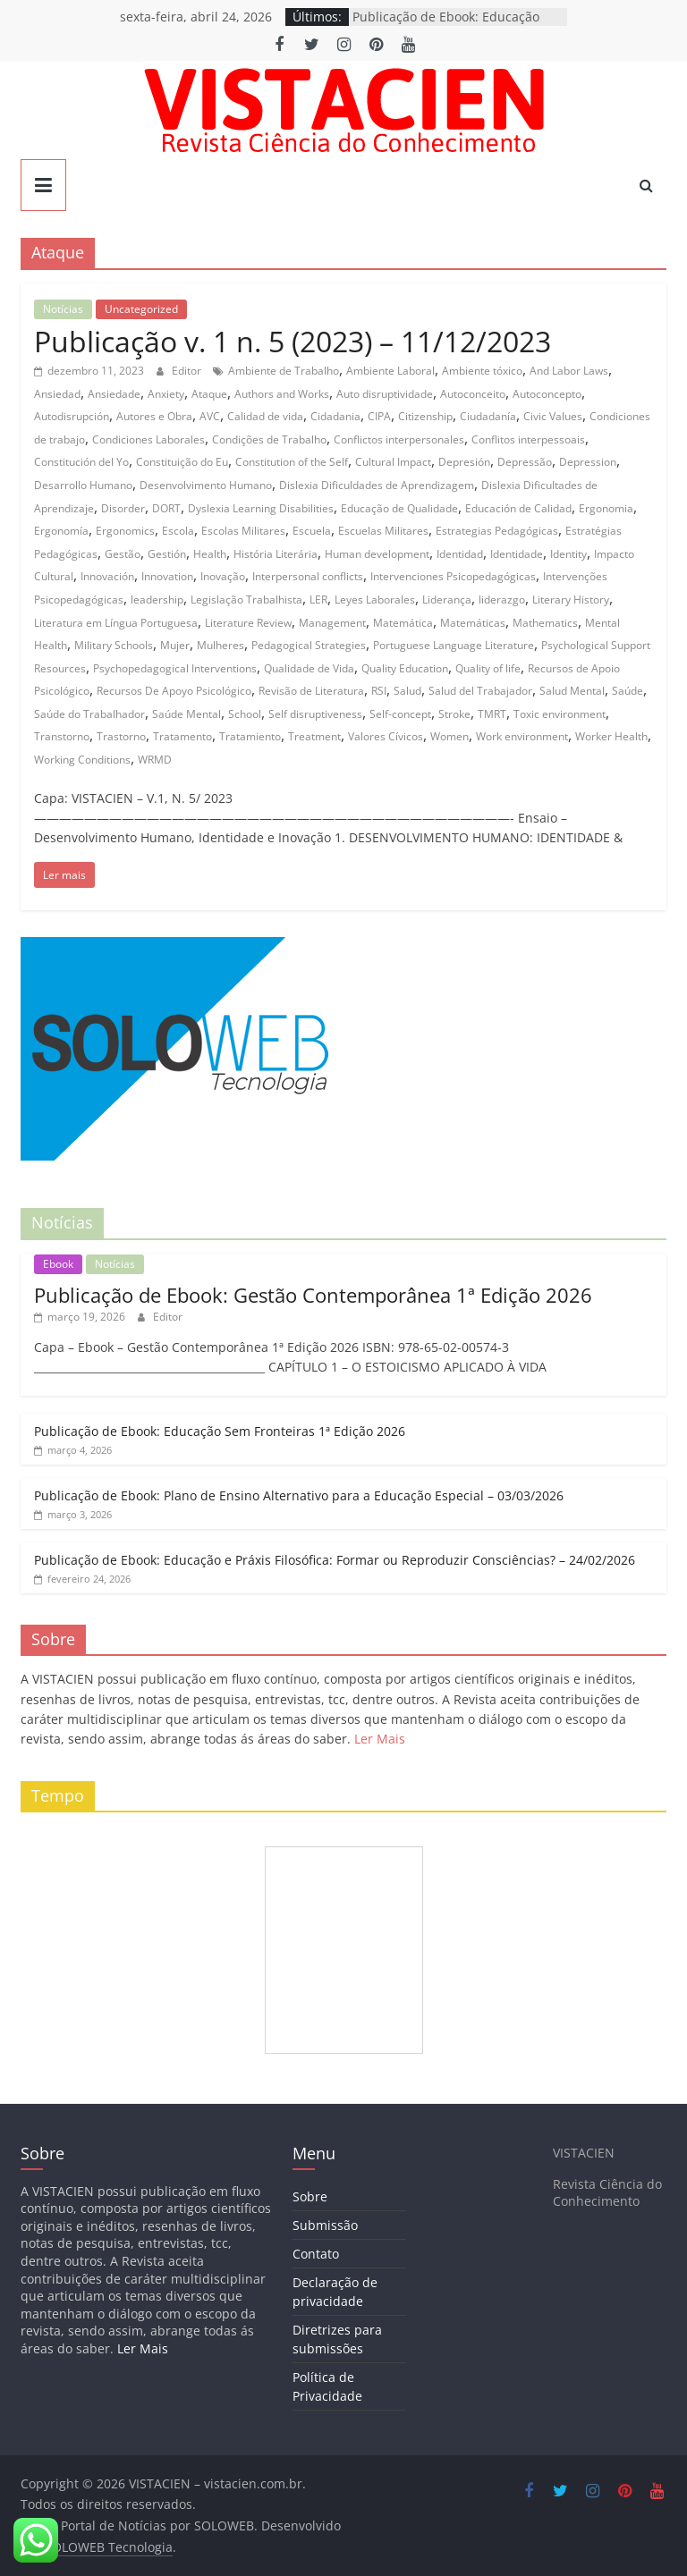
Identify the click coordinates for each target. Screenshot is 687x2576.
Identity (568, 554)
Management (332, 622)
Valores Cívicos (385, 736)
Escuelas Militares (383, 530)
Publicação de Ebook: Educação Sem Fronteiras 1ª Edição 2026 (219, 1431)
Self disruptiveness (315, 714)
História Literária (275, 554)
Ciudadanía (488, 416)
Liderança (446, 599)
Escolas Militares (243, 530)
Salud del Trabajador (480, 690)
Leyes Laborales (375, 599)
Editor (188, 370)
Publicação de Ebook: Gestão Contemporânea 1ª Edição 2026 (313, 1294)
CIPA (379, 416)
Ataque (209, 393)
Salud (407, 690)
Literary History (570, 599)
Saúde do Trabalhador (89, 714)
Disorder (123, 508)
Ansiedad (57, 393)
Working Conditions (82, 759)
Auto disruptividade (384, 393)
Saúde (627, 690)
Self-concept (400, 714)
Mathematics (545, 622)
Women (449, 736)
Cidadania (335, 416)
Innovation (167, 576)
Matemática (403, 622)
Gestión (167, 554)
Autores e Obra (154, 416)
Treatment (314, 736)
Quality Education (404, 668)
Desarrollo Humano (83, 485)
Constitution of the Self (291, 461)
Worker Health (611, 736)
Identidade (516, 554)
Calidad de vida (265, 416)
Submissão (325, 2225)
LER (318, 599)
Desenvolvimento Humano (206, 485)
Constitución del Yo (81, 461)
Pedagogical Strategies (308, 645)
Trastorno (121, 736)
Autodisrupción (71, 416)
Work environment (522, 736)
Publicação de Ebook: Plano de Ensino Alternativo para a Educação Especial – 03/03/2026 (299, 1495)
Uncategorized (141, 309)
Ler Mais (379, 1738)
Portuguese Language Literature (453, 645)
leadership (157, 599)
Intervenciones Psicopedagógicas (453, 576)
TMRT (492, 714)
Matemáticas (472, 622)
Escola (178, 530)
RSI (378, 690)
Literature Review (248, 622)
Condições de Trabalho (269, 439)
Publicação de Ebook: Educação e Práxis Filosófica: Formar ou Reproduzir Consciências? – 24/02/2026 (334, 1559)
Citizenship (425, 416)
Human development (377, 554)
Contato (316, 2253)
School (244, 714)
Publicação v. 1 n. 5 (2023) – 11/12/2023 (292, 341)
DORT (166, 508)
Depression (587, 461)
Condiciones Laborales (148, 439)
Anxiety (166, 393)
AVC (209, 416)
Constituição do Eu (182, 461)
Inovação (222, 576)
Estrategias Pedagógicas (497, 530)
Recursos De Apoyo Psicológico (174, 690)
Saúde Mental (186, 714)
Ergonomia (606, 508)
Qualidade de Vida (309, 668)
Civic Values (552, 416)
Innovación (107, 576)
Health (209, 554)
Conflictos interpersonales (399, 439)
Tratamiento (250, 736)
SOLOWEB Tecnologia (109, 2546)
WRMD (155, 759)
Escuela (312, 530)
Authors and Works (281, 393)
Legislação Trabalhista (246, 599)
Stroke (454, 714)
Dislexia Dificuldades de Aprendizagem (376, 485)
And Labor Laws (569, 370)
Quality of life (488, 668)
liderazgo (502, 599)
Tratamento (182, 736)
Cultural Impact (393, 461)
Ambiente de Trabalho (283, 370)
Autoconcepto (547, 393)
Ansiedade (114, 393)
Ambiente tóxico (482, 370)
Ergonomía (61, 530)
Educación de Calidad (518, 508)
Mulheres (220, 645)
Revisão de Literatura (311, 690)
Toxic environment (559, 714)
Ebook (58, 1263)
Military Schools (113, 645)
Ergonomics (125, 530)
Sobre (310, 2196)
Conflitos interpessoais (528, 439)
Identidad (460, 554)
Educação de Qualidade (399, 508)
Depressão (524, 461)
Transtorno (61, 736)
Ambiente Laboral (390, 370)
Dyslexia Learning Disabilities (261, 508)
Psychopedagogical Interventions (175, 668)
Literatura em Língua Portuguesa (116, 622)
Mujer (175, 645)
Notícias (63, 309)
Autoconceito (472, 393)
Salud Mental (572, 690)
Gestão (122, 554)
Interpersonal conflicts (307, 576)
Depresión (464, 461)
